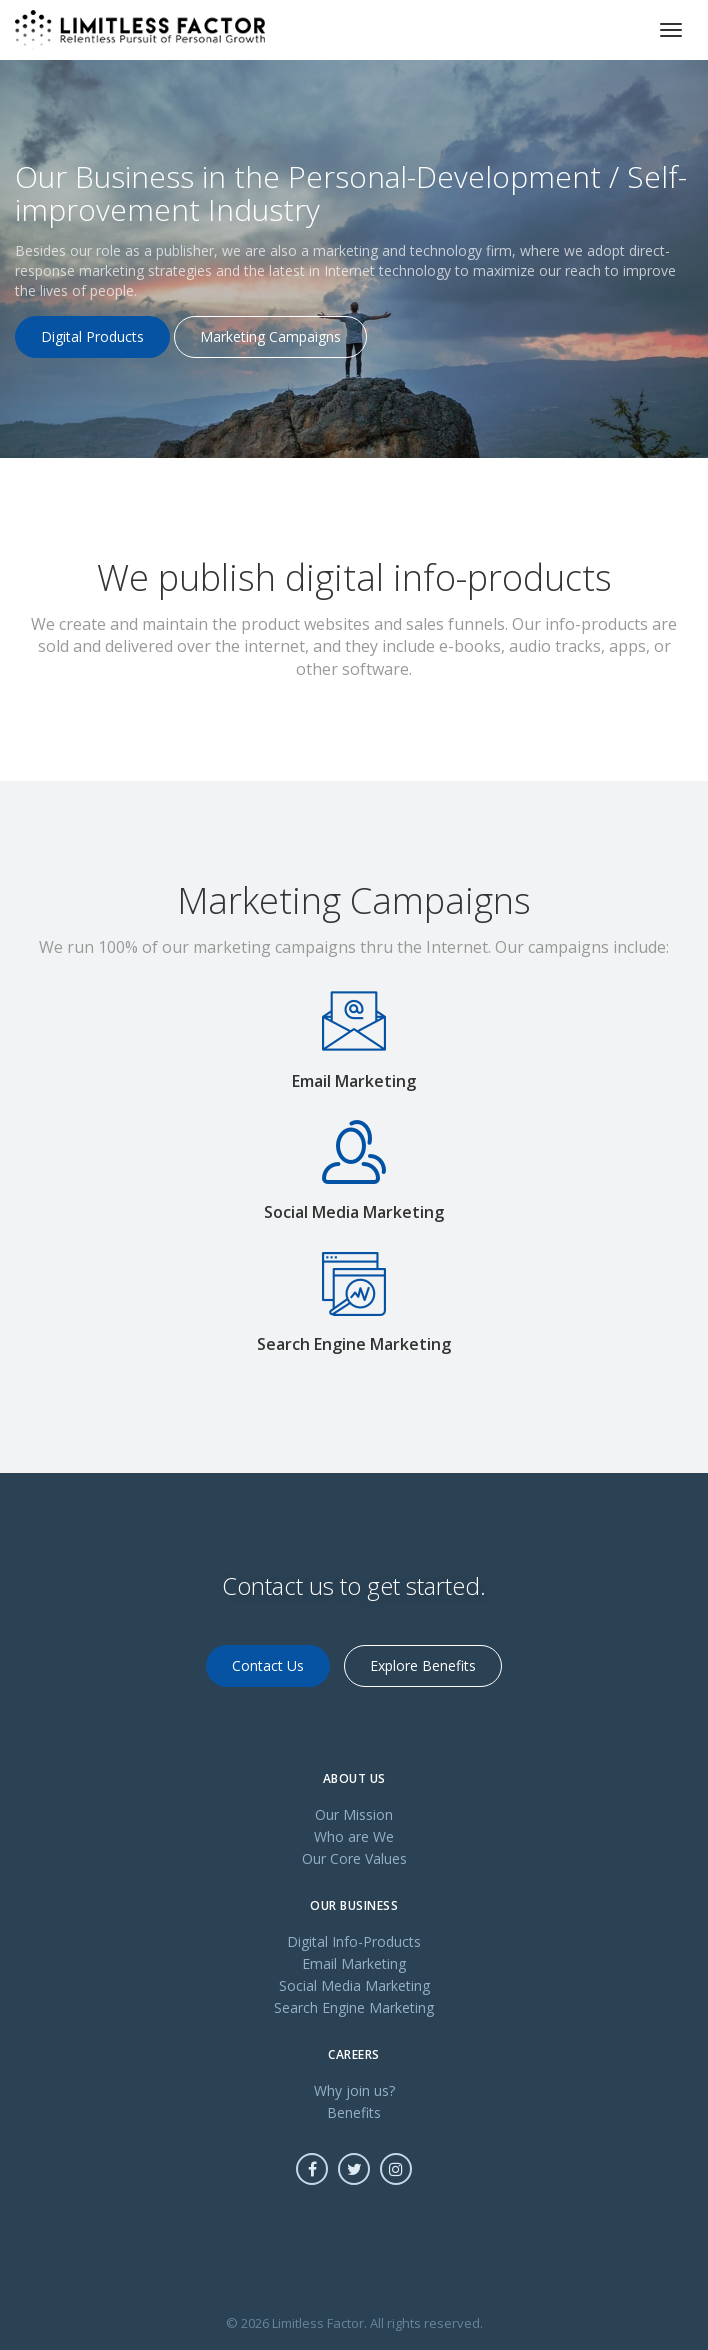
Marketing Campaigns (270, 336)
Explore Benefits (423, 1665)
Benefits (354, 2112)
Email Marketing (354, 1963)
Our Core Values (354, 1858)
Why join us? (354, 2090)
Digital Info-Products (354, 1941)
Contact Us (268, 1665)
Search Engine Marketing (354, 2007)
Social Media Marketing (354, 1985)
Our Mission (354, 1814)
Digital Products (92, 336)
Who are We (354, 1836)
